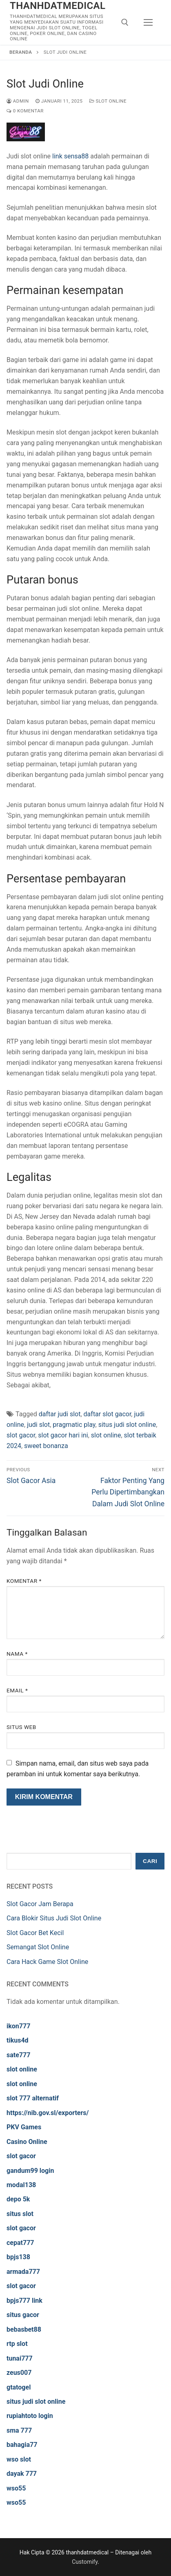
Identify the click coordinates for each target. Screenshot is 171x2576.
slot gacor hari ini (63, 1435)
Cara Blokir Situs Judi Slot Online (54, 1918)
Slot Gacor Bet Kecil (35, 1933)
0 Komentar (25, 111)
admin (18, 101)
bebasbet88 (24, 2329)
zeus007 (19, 2372)
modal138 (21, 2185)
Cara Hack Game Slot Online (47, 1962)
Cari (150, 1861)
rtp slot (17, 2344)
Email (17, 1690)
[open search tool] (125, 22)
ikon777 (18, 2026)
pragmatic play (74, 1424)
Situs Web (21, 1727)
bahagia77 (22, 2445)
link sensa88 (70, 156)
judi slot (38, 1424)
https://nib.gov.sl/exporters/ (48, 2113)
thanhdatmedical (57, 5)
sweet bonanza (46, 1446)
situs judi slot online (127, 1424)
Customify (85, 2561)
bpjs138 (18, 2257)
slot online (106, 1435)
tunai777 (20, 2358)
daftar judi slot (60, 1414)
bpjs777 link (24, 2300)
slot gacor (21, 1435)
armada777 (23, 2271)
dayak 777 (22, 2473)
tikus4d (18, 2040)
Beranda (20, 52)
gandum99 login (30, 2170)
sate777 (18, 2055)
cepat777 (20, 2243)
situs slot (20, 2214)
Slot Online (108, 101)
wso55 (16, 2488)
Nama (17, 1653)
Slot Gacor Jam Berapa (40, 1904)
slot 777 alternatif (33, 2098)
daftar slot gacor (107, 1414)
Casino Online (27, 2142)
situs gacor (23, 2315)
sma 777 (19, 2430)
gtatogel (19, 2387)
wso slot (19, 2459)
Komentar (24, 1581)
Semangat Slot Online (38, 1947)
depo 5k (18, 2199)
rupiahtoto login (30, 2416)
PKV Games (24, 2127)
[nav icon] (148, 22)
